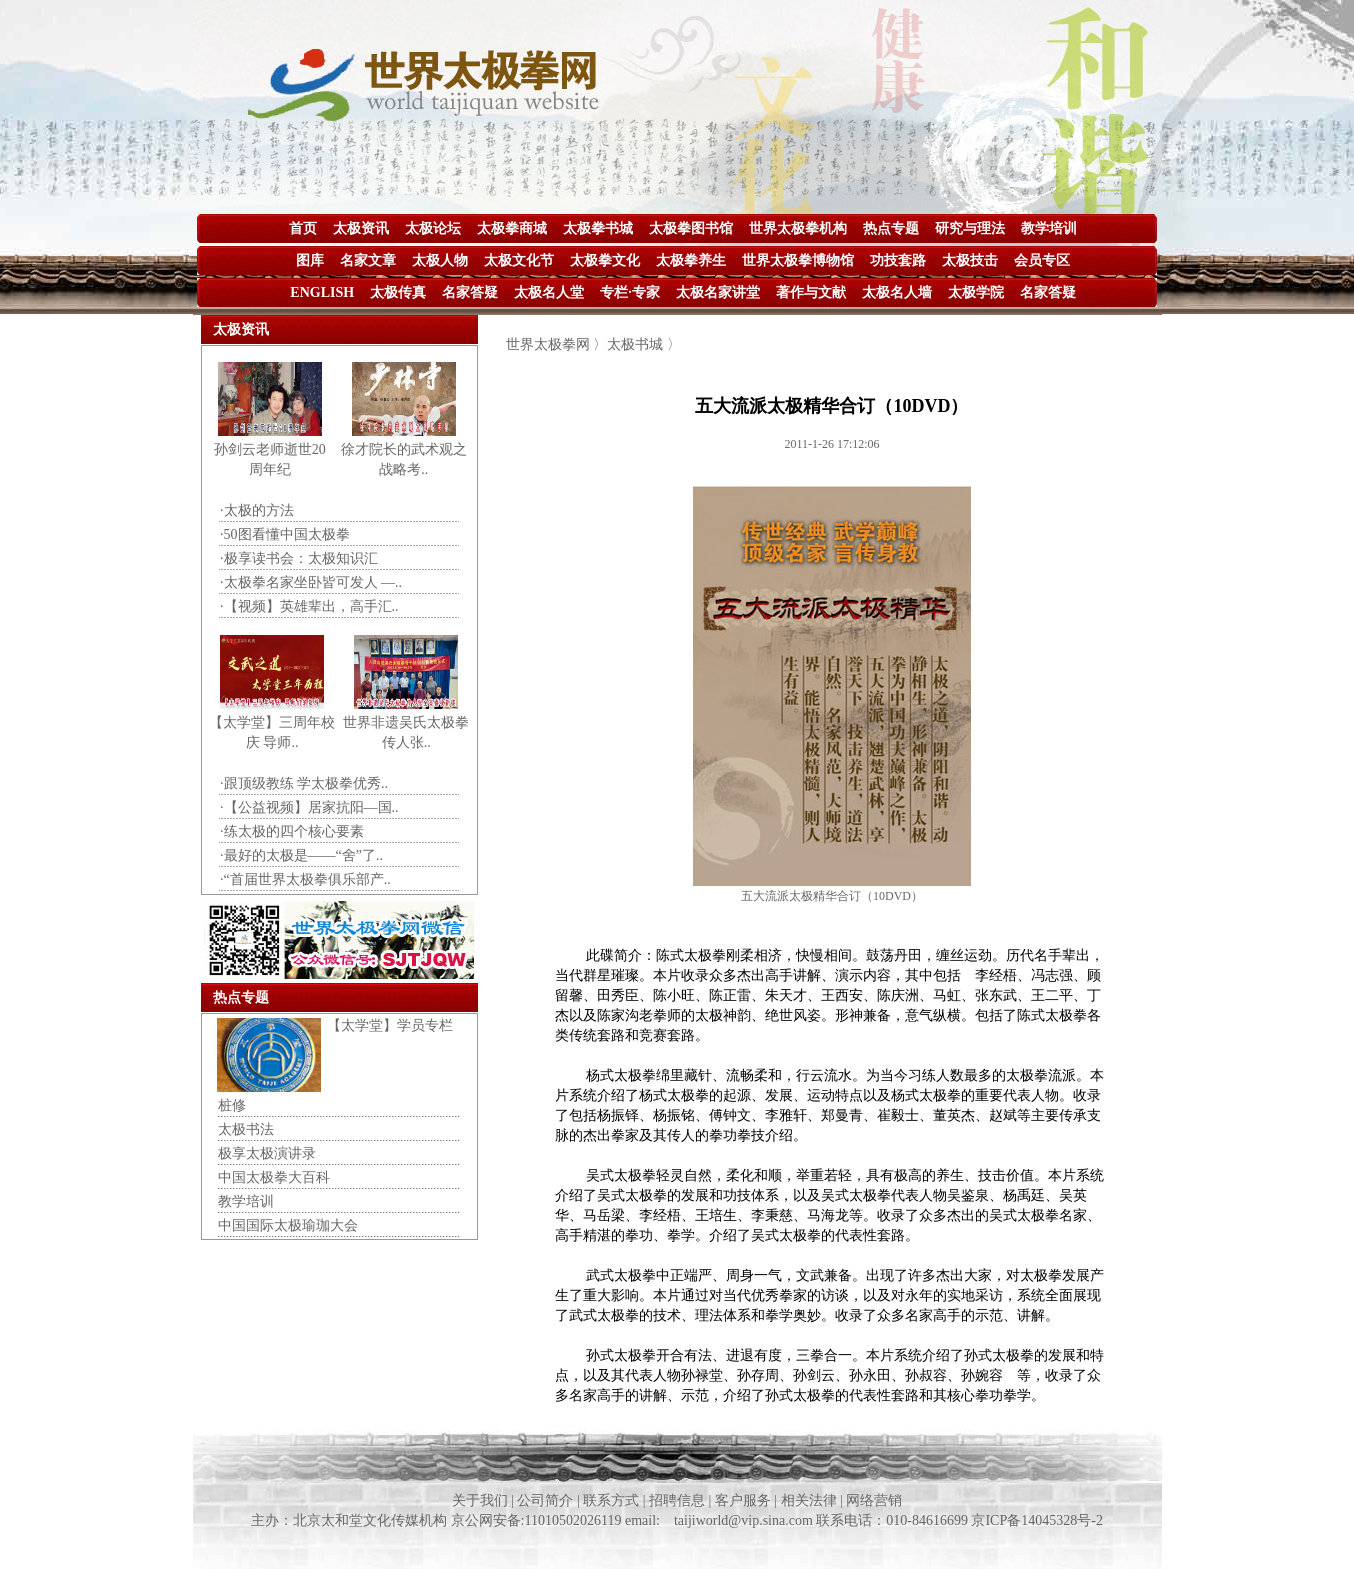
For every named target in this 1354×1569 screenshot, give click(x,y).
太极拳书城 (598, 228)
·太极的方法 (257, 510)
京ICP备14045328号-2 (1036, 1520)
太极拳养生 (691, 260)
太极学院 (976, 292)
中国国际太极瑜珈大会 (288, 1225)
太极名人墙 (897, 292)
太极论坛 (433, 228)
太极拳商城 (512, 228)
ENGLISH (322, 292)
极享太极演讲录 (267, 1153)
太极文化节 (519, 260)
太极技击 (970, 260)
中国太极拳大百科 (274, 1177)
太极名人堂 (549, 292)
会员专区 (1042, 260)
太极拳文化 (605, 260)
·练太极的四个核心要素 (292, 831)
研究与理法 (970, 228)
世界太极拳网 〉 (557, 344)
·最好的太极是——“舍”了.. (301, 855)
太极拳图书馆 (691, 228)
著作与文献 (811, 292)
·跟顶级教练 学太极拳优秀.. (304, 783)
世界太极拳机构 (798, 228)
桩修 (232, 1105)
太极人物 (440, 260)
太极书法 (246, 1129)
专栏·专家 (630, 292)
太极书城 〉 (644, 344)
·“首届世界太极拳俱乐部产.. (305, 879)
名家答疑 (470, 292)
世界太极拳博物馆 (798, 260)
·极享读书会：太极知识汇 (299, 558)
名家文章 (368, 260)
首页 (303, 228)
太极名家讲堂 (718, 292)
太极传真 (398, 292)
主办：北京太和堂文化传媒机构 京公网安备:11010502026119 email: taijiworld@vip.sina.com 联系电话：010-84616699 (611, 1520)
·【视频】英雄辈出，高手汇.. (309, 606)
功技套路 (898, 260)
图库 (310, 260)
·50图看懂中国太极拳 (285, 534)
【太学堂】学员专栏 (390, 1025)
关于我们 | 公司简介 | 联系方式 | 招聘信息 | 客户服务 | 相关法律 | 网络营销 (677, 1500)
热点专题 (891, 228)
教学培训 (1049, 228)
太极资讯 (361, 228)
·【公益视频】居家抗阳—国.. (309, 807)
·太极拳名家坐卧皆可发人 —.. (311, 582)
